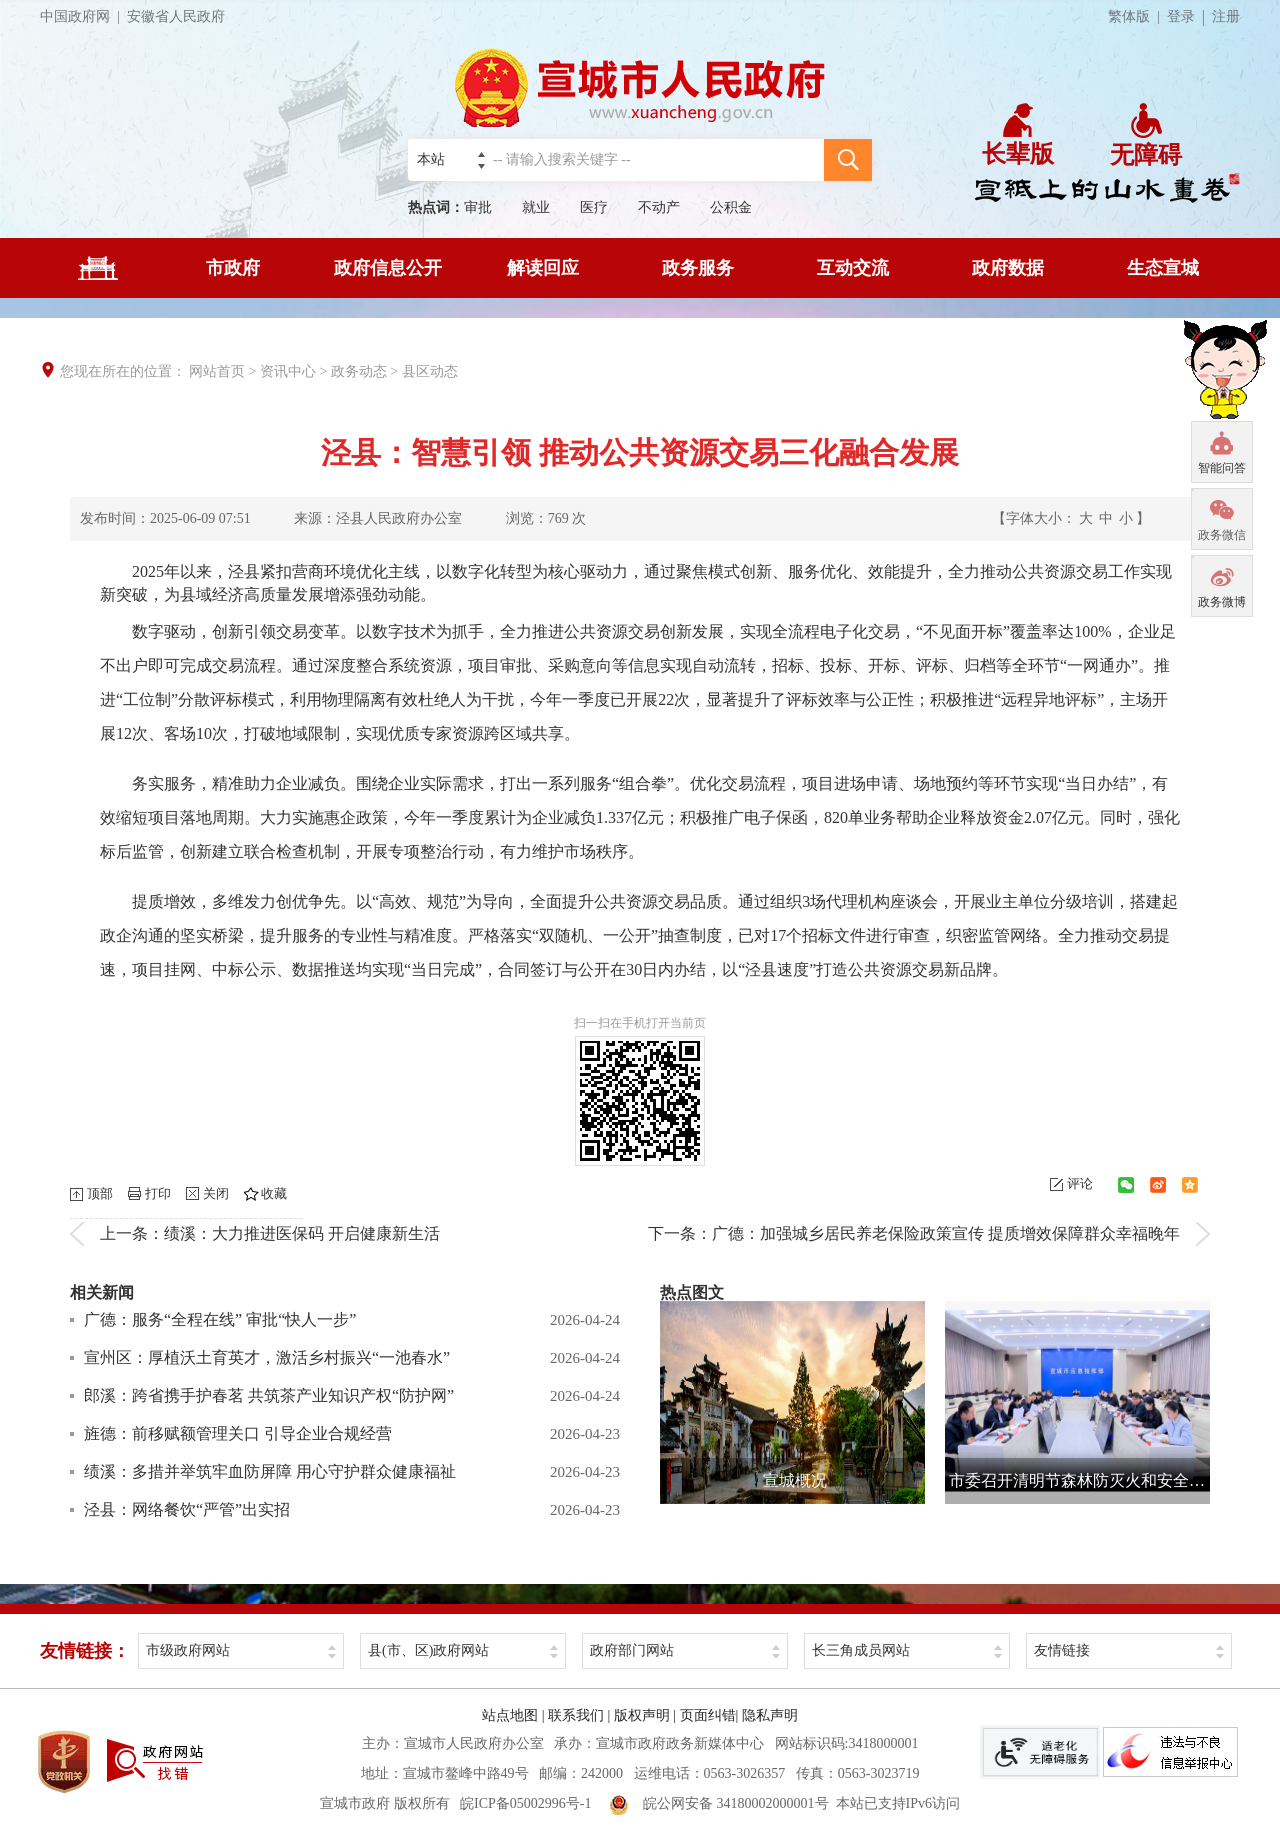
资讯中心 (288, 371)
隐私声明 (770, 1715)
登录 (1181, 16)
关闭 (216, 1193)
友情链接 (1062, 1650)
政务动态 (359, 371)
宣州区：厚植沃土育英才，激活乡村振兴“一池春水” (267, 1357)
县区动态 (430, 371)
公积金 (731, 207)
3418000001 (883, 1743)
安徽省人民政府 (176, 16)
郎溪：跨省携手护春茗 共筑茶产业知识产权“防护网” (269, 1395)
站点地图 (510, 1715)
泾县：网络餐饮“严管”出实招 (187, 1509)
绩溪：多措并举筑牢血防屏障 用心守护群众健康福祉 (270, 1471)
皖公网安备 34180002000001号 (719, 1803)
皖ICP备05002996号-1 (525, 1803)
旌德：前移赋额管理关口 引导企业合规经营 (238, 1433)
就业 (536, 207)
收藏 (274, 1193)
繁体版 (1137, 16)
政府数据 (1008, 268)
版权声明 (642, 1715)
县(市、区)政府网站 (428, 1650)
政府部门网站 (632, 1650)
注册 (1226, 16)
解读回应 (543, 268)
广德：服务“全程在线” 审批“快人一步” (220, 1319)
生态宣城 (1163, 268)
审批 (478, 207)
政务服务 (698, 268)
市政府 (233, 268)
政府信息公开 (388, 268)
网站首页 (217, 371)
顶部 (100, 1193)
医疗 (594, 207)
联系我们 (576, 1715)
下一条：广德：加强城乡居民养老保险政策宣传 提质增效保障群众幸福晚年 (914, 1233)
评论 (1080, 1183)
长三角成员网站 (861, 1650)
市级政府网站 (188, 1650)
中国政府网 (83, 16)
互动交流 (853, 268)
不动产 (659, 207)
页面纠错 (708, 1715)
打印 (158, 1193)
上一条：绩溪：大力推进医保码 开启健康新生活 (270, 1233)
